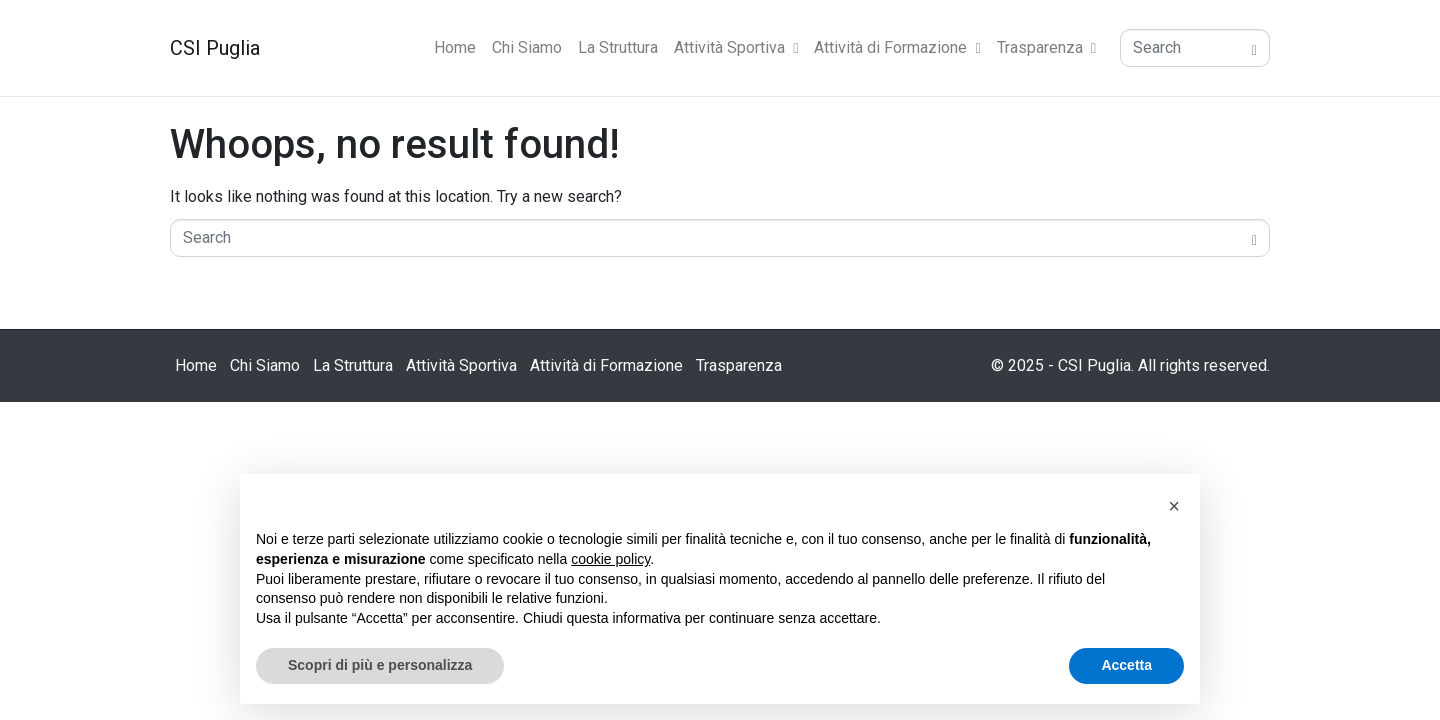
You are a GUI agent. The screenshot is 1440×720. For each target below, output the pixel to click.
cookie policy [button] (610, 559)
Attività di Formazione (897, 47)
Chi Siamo (527, 47)
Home (455, 47)
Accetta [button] (1126, 665)
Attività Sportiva (736, 47)
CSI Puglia (215, 48)
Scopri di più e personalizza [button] (380, 665)
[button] (1174, 506)
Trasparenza (1046, 47)
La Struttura (618, 47)
